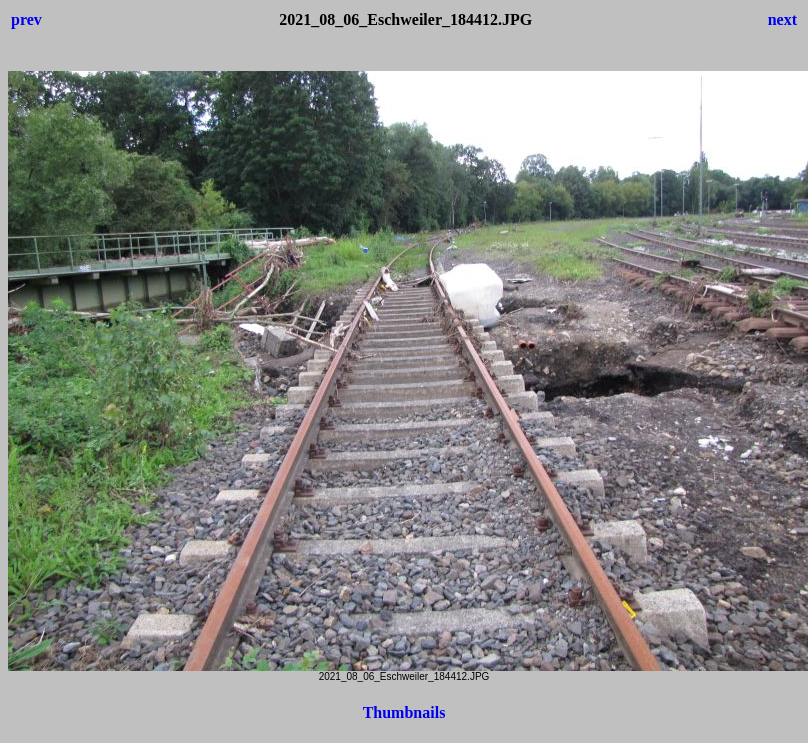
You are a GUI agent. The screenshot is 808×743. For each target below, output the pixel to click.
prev (26, 19)
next (782, 19)
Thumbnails (404, 712)
